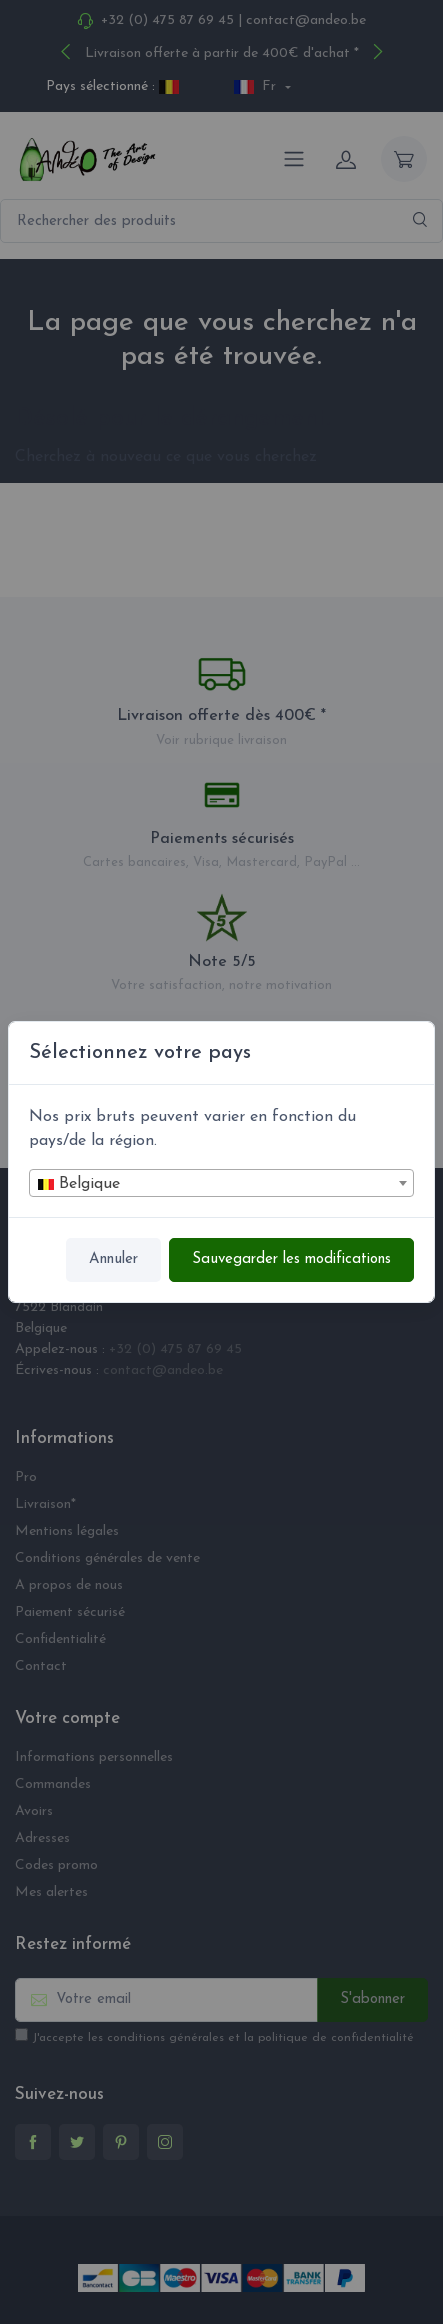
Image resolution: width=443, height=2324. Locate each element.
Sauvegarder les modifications (291, 1259)
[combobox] (221, 1183)
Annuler (113, 1259)
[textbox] (221, 1184)
